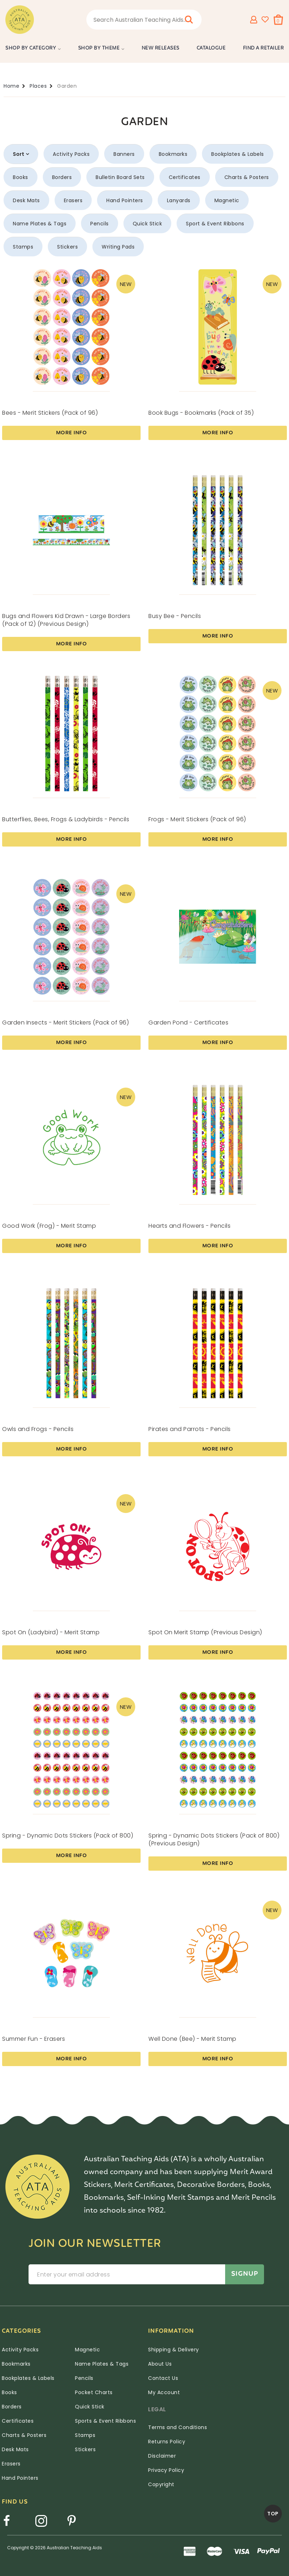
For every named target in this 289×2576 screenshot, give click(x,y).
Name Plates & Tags (39, 223)
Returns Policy (166, 2441)
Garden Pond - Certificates (188, 1022)
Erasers (73, 200)
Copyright (161, 2484)
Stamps (23, 246)
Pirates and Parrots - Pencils (189, 1429)
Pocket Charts (94, 2392)
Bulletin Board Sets (120, 177)
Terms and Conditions (177, 2427)
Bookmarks (173, 154)
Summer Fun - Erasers (33, 2039)
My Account (164, 2392)
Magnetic (226, 200)
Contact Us (163, 2378)
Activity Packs (71, 154)
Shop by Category (30, 48)
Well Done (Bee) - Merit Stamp (192, 2039)
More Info (71, 433)
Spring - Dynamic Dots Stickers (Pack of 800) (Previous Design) (213, 1839)
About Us (160, 2363)
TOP (273, 2513)
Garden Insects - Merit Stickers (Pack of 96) (65, 1022)
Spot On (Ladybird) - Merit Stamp (51, 1632)
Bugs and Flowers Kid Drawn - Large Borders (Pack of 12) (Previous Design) (66, 620)
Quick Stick (147, 223)
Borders (62, 177)
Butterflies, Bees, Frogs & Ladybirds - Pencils (65, 819)
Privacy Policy (166, 2470)
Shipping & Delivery (173, 2349)
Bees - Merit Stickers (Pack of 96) (50, 413)
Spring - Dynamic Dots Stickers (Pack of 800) (67, 1835)
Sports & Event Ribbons (105, 2420)
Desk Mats (26, 200)
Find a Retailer (263, 48)
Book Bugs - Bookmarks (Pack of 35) (201, 413)
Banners (124, 154)
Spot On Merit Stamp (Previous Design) (205, 1632)
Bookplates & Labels (237, 154)
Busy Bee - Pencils (174, 616)
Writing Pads (118, 246)
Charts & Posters (246, 177)
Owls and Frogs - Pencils (37, 1429)
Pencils (99, 223)
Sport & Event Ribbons (215, 223)
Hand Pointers (124, 200)
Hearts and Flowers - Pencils (189, 1226)
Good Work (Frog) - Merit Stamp (49, 1226)
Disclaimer (162, 2455)
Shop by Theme (99, 48)
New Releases (160, 48)
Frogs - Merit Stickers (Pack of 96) (197, 819)
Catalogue (211, 48)
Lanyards (179, 200)
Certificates (185, 177)
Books (20, 177)
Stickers (67, 246)
